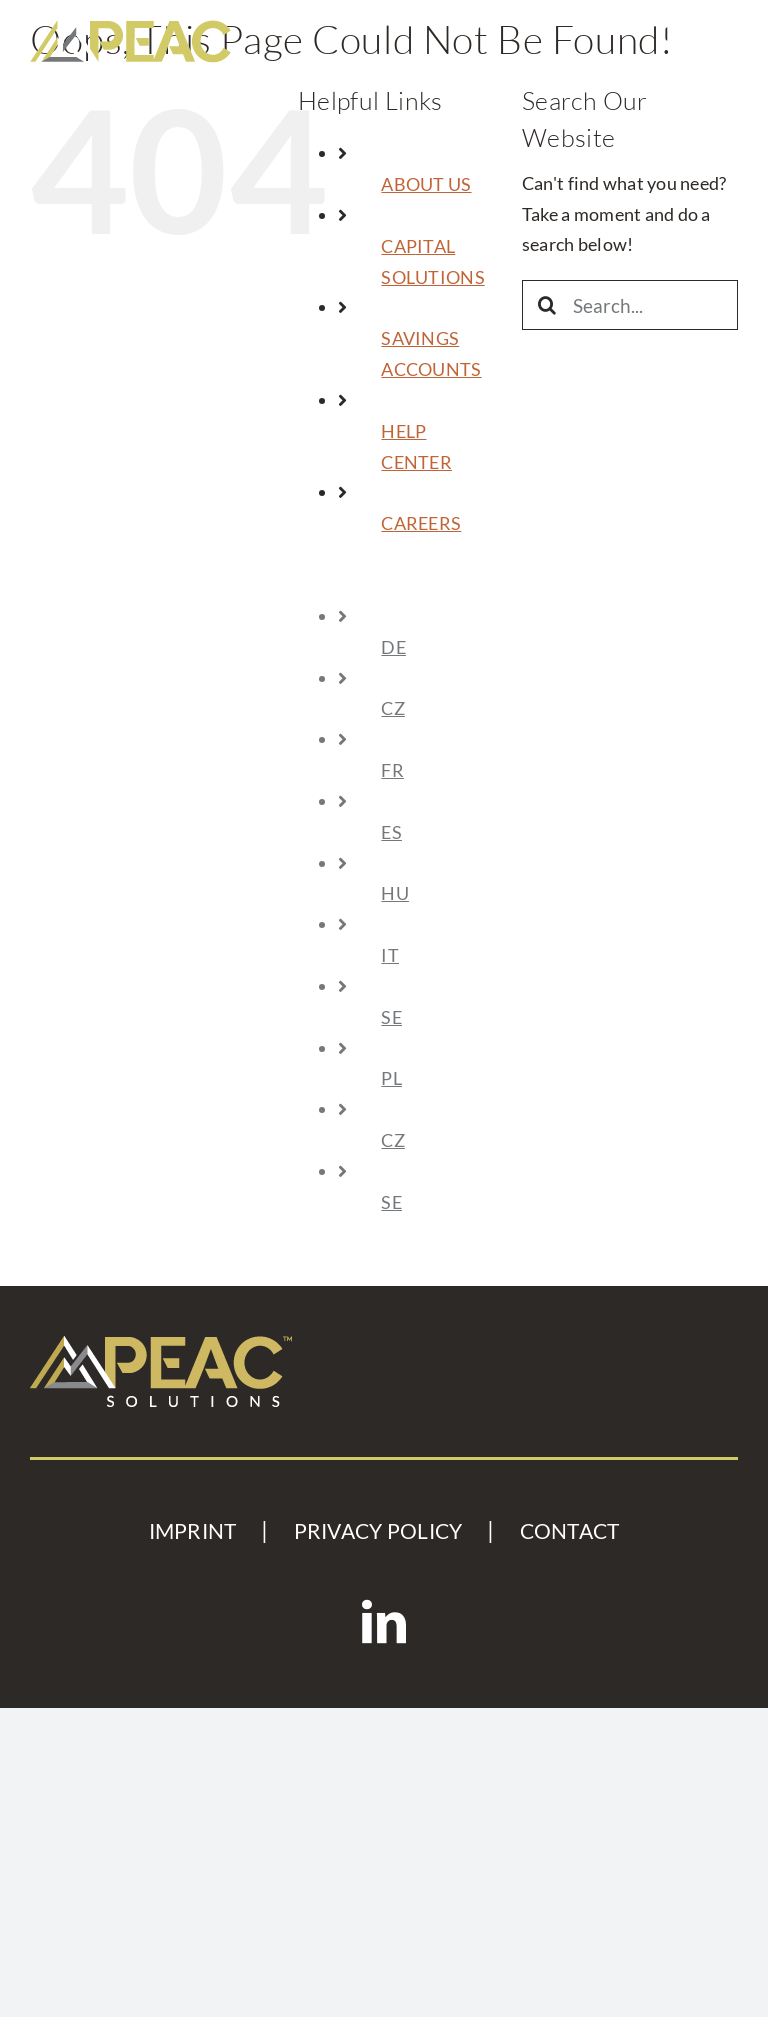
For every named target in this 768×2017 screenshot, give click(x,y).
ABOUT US (426, 184)
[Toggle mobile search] (673, 35)
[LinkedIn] (384, 1622)
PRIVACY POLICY (378, 1531)
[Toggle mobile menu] (723, 35)
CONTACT (570, 1531)
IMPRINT (193, 1531)
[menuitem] (434, 585)
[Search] (547, 305)
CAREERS (421, 523)
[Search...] (630, 305)
